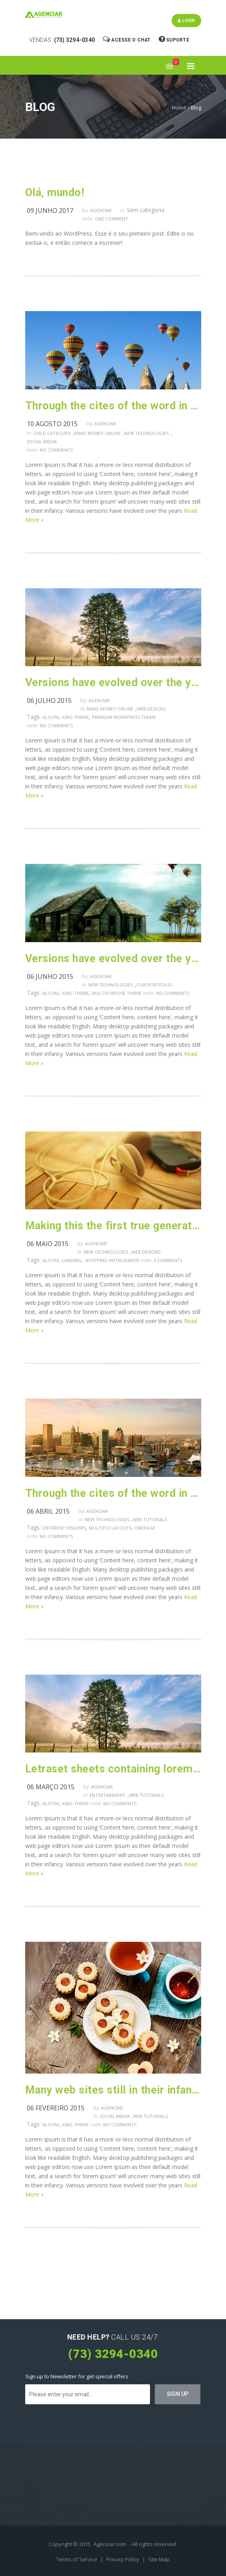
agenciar (101, 210)
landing (72, 1260)
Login (186, 20)
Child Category (52, 433)
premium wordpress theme (124, 717)
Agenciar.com (110, 2544)
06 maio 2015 (47, 1243)
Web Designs (151, 709)
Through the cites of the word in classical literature (113, 1493)
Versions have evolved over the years (113, 682)
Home (179, 107)
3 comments (168, 1260)
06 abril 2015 (48, 1511)
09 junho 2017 (50, 210)
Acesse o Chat (127, 39)
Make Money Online (97, 433)
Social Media (42, 442)
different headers (64, 1528)
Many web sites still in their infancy (113, 2090)
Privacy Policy (123, 2559)
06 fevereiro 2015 (55, 2108)
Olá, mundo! (54, 192)
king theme (75, 717)
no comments (56, 450)
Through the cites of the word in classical (113, 405)
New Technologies (146, 433)
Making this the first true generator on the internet (113, 1225)
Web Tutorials (150, 1519)
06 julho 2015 (49, 700)
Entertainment (108, 1795)
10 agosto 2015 (52, 423)
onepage (144, 1528)
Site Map (159, 2559)
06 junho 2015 (50, 976)
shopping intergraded (112, 1260)
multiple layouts (110, 1528)
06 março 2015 (50, 1786)
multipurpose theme (117, 993)
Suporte (175, 39)
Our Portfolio (154, 985)
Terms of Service (77, 2559)
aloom (50, 717)
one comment (111, 219)
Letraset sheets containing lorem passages (113, 1768)
